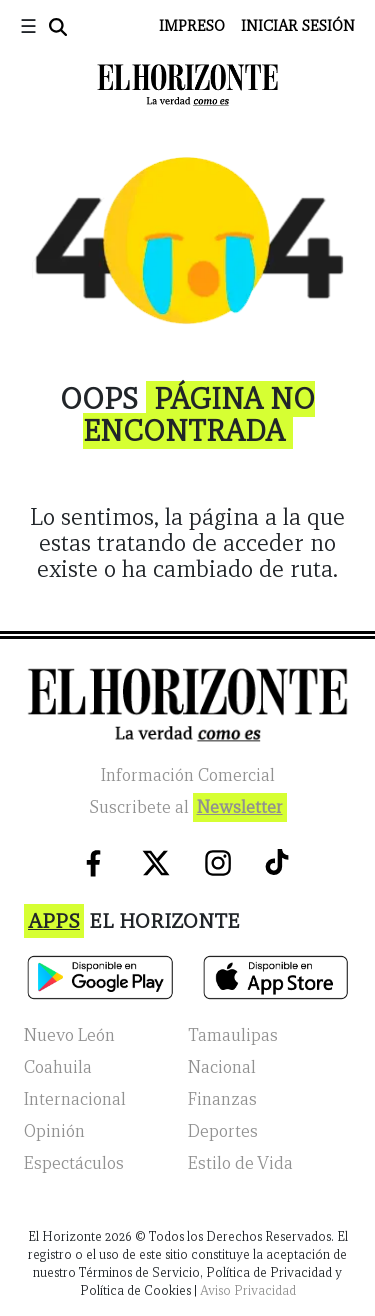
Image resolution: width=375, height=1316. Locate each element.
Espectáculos (74, 1163)
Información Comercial (188, 775)
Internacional (75, 1099)
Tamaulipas (233, 1035)
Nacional (222, 1067)
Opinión (54, 1131)
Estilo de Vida (240, 1163)
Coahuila (58, 1067)
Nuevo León (69, 1035)
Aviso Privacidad (248, 1290)
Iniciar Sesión (298, 26)
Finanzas (222, 1099)
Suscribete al (188, 807)
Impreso (192, 26)
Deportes (223, 1131)
